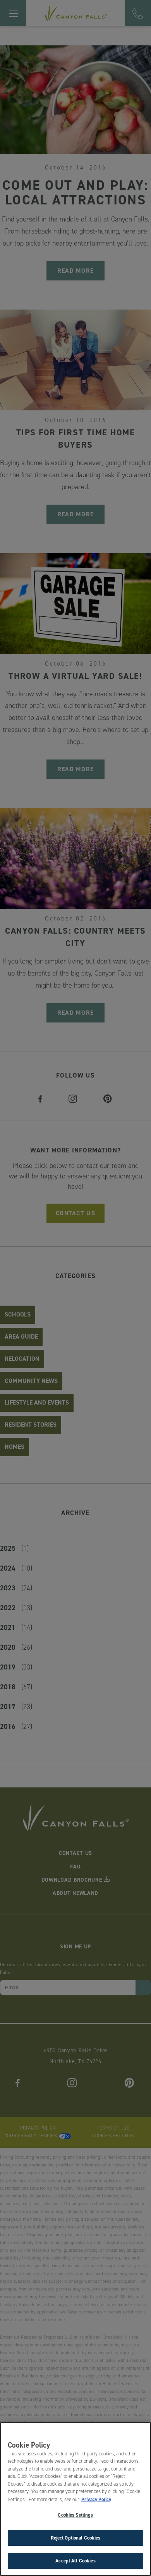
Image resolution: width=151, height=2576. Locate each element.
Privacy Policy (96, 2501)
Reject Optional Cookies (76, 2539)
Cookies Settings (75, 2517)
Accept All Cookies (75, 2562)
